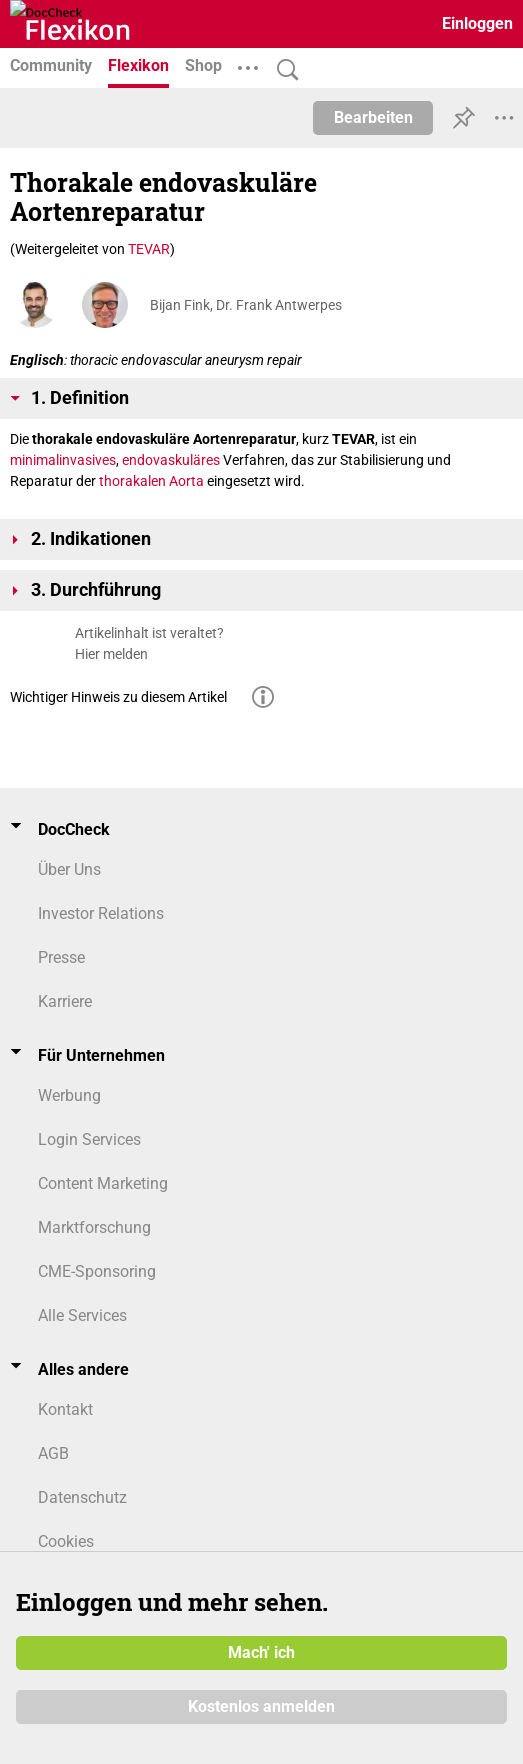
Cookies (66, 1541)
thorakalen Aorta (151, 481)
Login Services (89, 1139)
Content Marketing (103, 1183)
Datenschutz (82, 1497)
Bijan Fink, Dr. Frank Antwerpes (246, 305)
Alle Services (82, 1315)
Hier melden (111, 654)
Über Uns (69, 869)
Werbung (69, 1095)
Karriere (65, 1001)
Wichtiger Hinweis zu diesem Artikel (118, 697)
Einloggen (477, 23)
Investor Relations (101, 913)
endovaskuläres (171, 460)
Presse (61, 957)
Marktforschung (94, 1227)
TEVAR (149, 249)
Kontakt (65, 1409)
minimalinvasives (63, 460)
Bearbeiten (373, 117)
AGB (53, 1453)
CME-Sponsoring (97, 1271)
